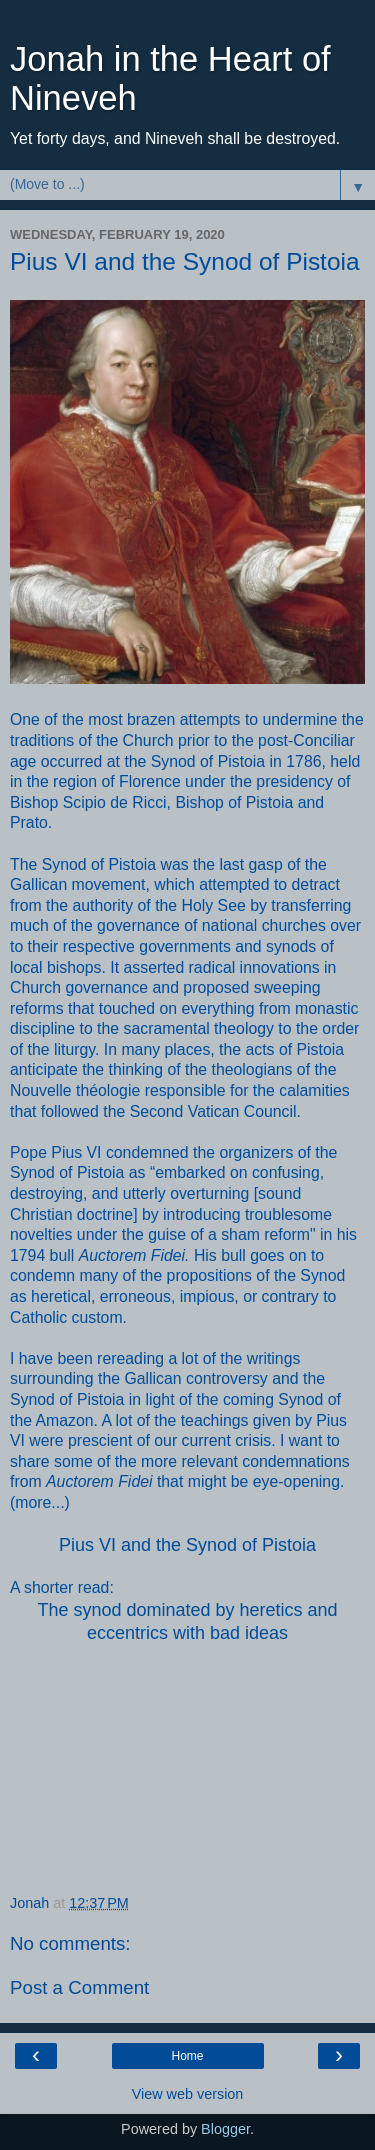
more (33, 1502)
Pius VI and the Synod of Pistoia (187, 1545)
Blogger (225, 2129)
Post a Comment (79, 1987)
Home (187, 2056)
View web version (188, 2094)
